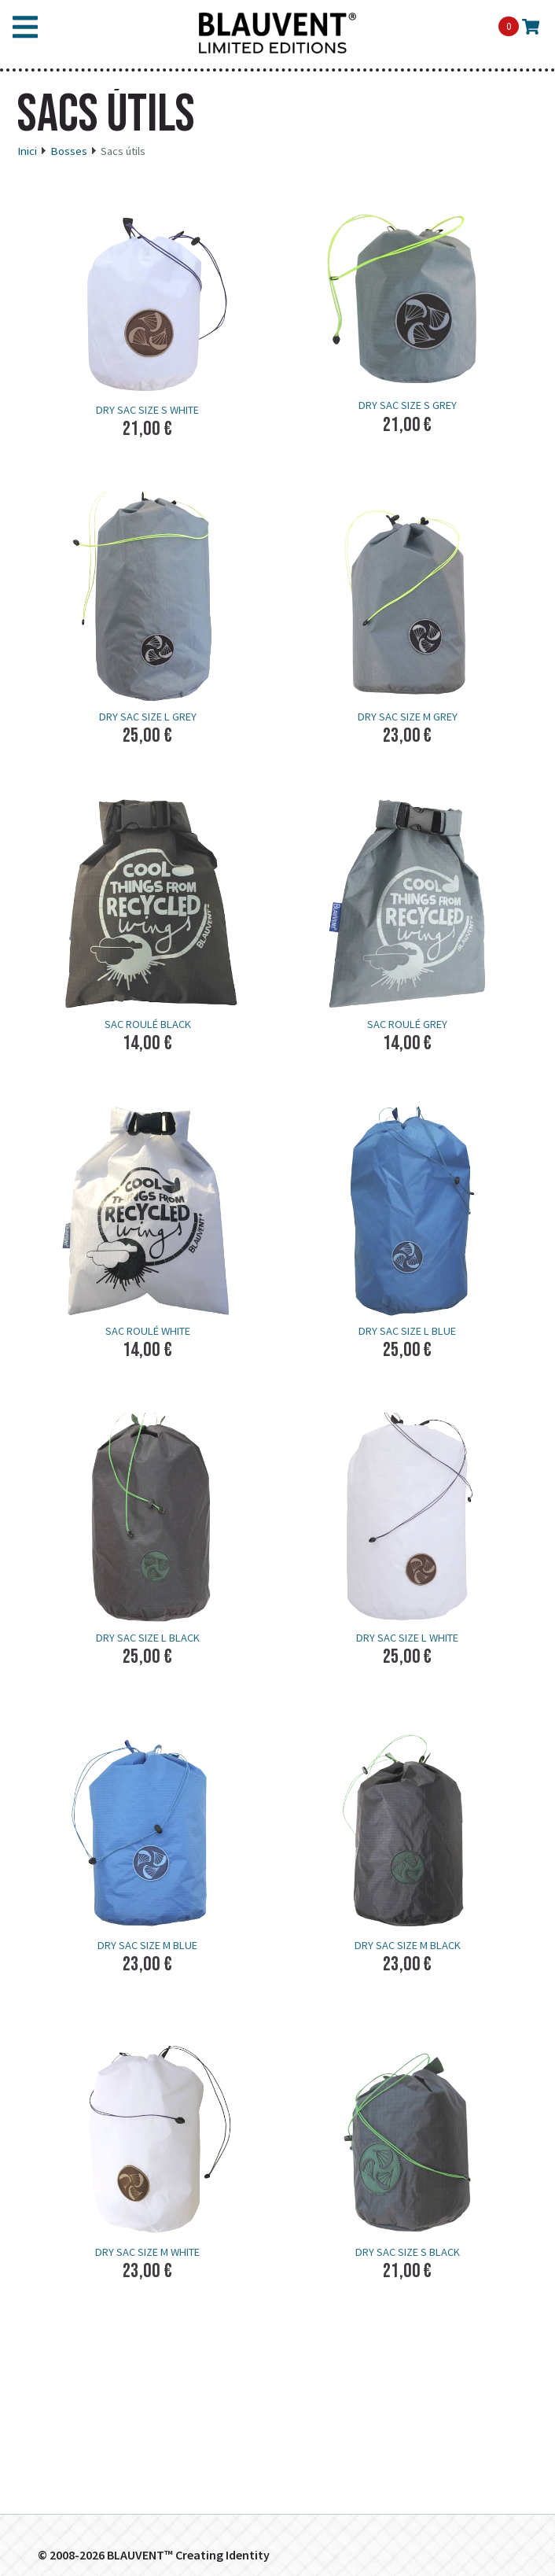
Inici (27, 151)
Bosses (68, 151)
